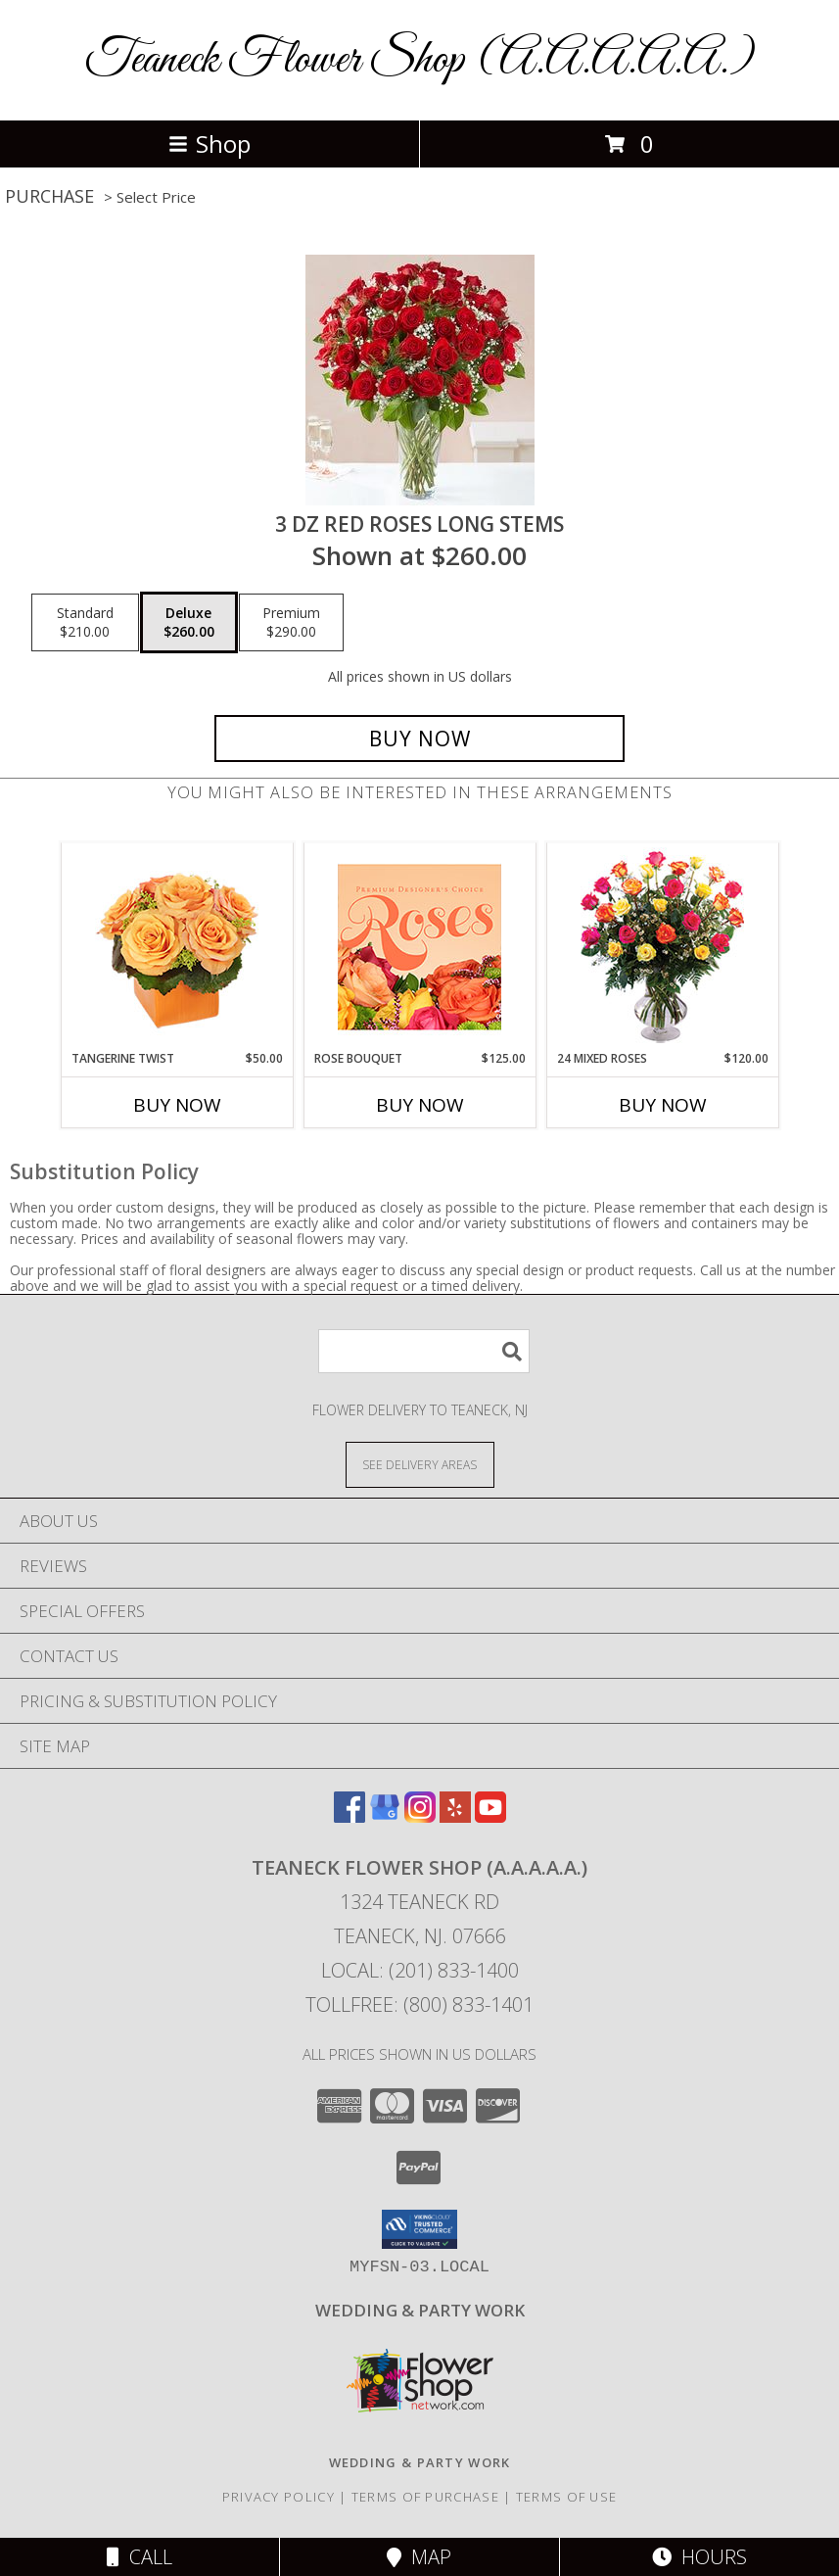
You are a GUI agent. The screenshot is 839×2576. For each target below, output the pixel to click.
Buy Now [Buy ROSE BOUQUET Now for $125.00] (420, 1105)
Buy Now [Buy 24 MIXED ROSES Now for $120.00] (663, 1105)
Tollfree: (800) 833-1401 (419, 2004)
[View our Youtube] (490, 1816)
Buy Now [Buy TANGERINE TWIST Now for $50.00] (177, 1105)
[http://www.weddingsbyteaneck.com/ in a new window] (420, 2310)
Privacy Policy (278, 2496)
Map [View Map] (419, 2557)
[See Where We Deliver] (420, 1464)
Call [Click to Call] (139, 2557)
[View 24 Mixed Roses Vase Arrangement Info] (662, 946)
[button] (419, 2229)
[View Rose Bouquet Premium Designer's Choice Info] (419, 946)
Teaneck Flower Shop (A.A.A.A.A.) (420, 60)
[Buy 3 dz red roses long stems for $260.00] (419, 738)
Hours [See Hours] (699, 2557)
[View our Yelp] (455, 1816)
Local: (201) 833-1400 (420, 1970)
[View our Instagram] (420, 1816)
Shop (209, 143)
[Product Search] (424, 1351)
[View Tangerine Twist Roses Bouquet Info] (176, 946)
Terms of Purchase (425, 2496)
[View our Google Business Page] (384, 1816)
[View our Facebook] (349, 1816)
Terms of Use (567, 2496)
